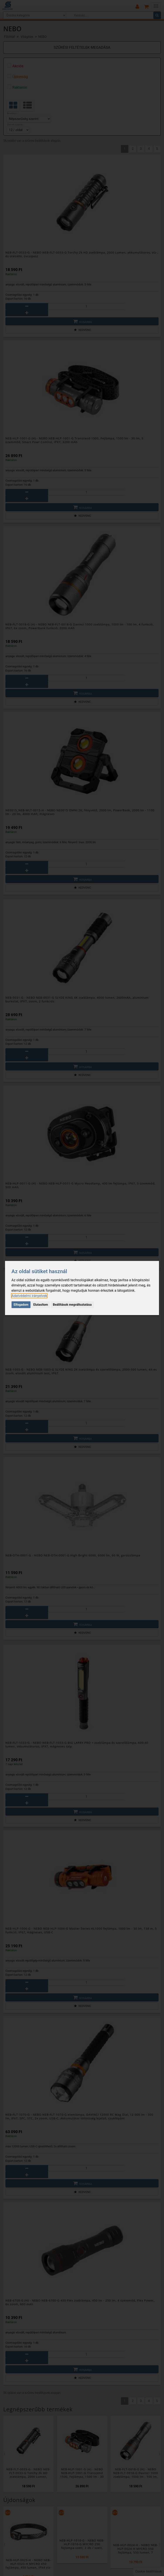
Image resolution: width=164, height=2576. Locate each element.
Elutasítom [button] (40, 1304)
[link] (29, 1296)
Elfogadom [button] (21, 1304)
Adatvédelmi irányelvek (29, 1296)
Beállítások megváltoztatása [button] (72, 1304)
